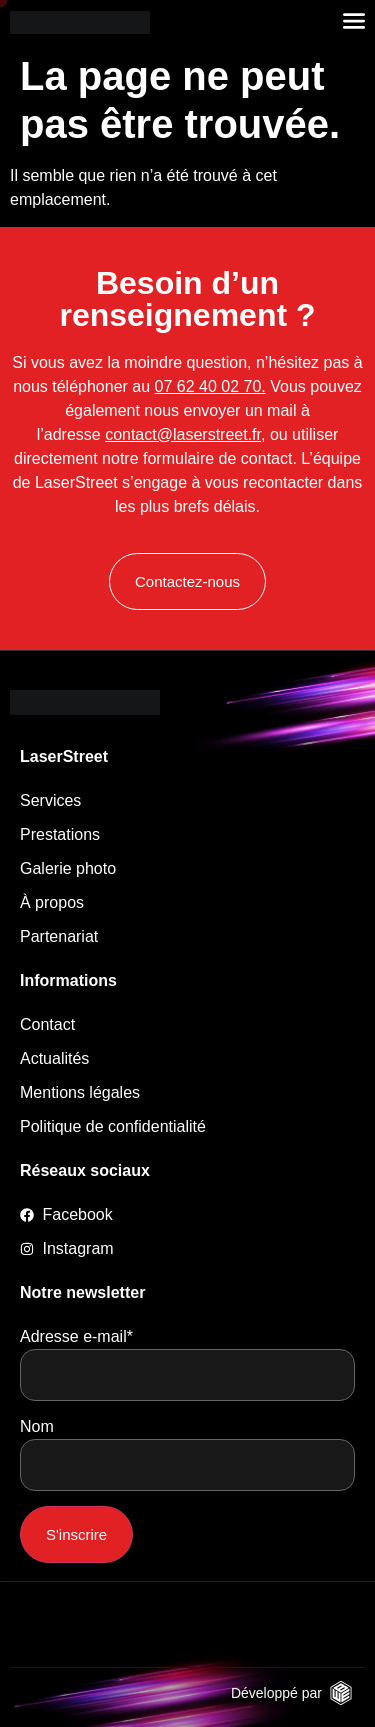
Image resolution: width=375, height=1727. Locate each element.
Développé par (276, 1693)
